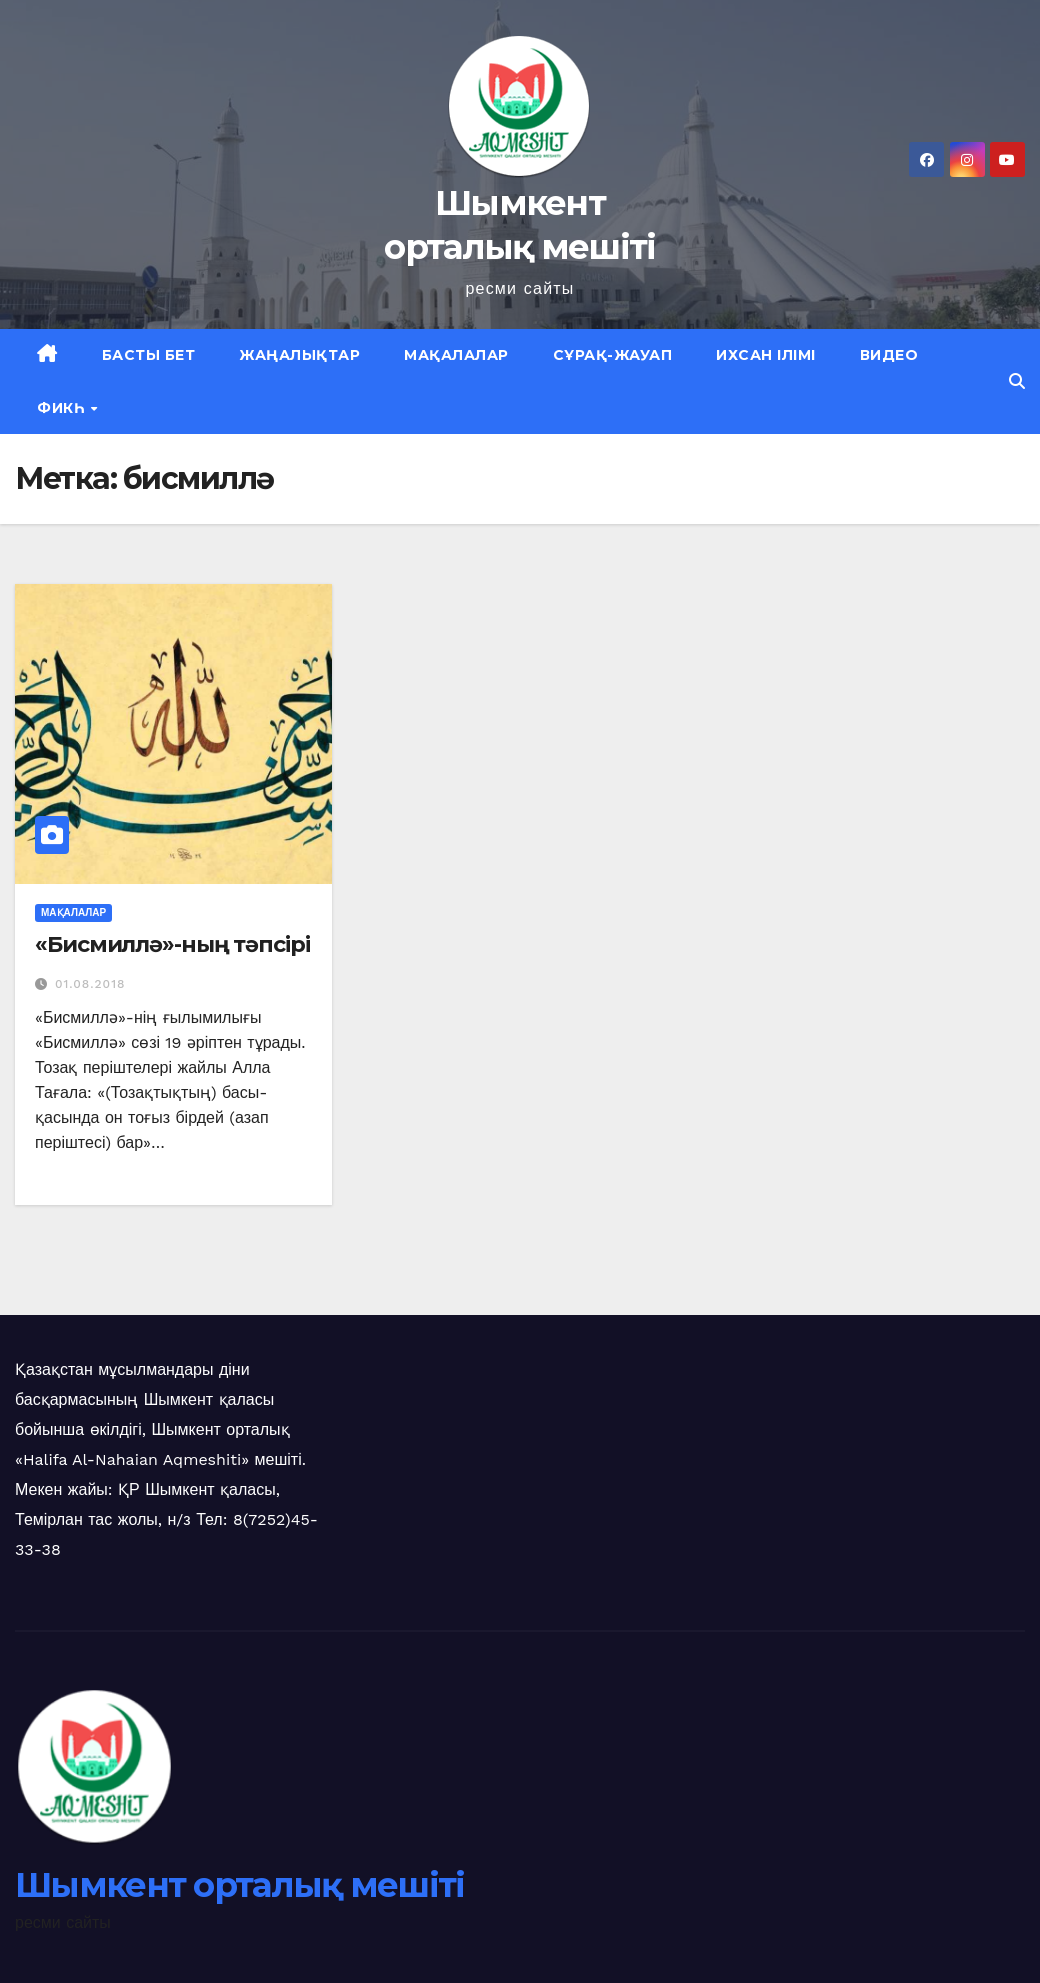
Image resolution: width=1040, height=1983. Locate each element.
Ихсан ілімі (766, 355)
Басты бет (149, 355)
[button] (1017, 381)
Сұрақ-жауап (613, 355)
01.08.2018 (90, 984)
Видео (889, 355)
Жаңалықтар (299, 355)
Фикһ (63, 408)
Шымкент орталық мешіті (240, 1885)
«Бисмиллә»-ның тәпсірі (172, 944)
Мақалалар (456, 355)
